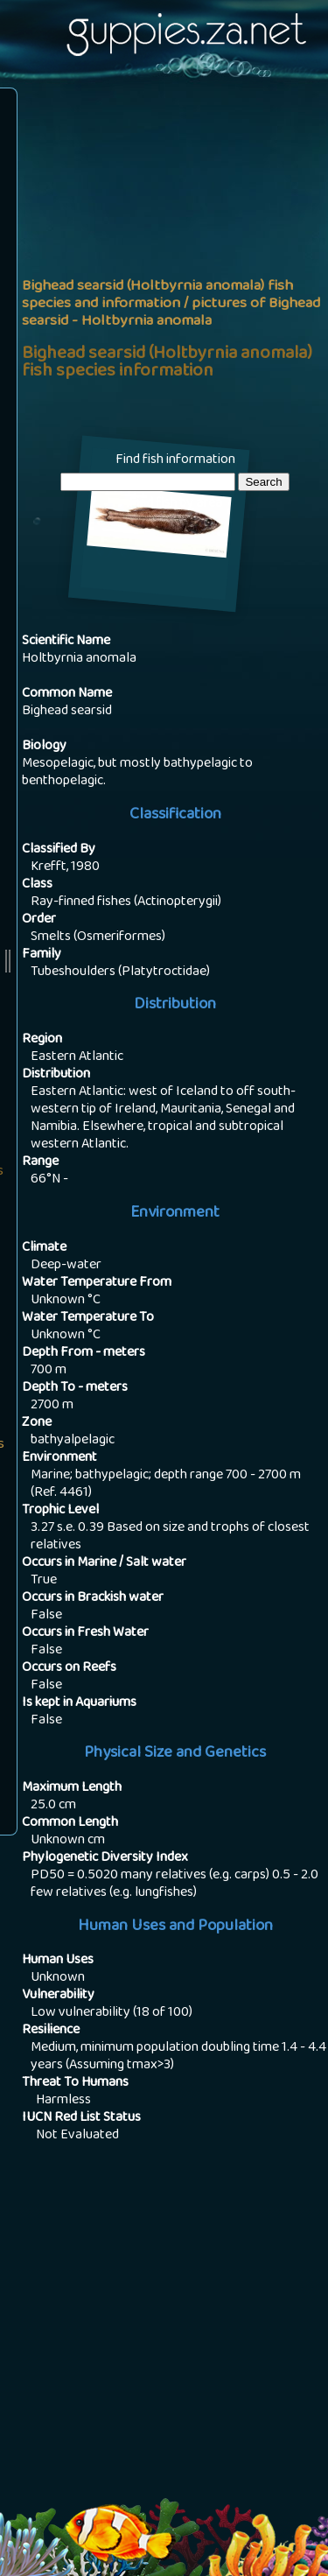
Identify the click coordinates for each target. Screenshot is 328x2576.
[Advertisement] (164, 266)
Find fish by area (175, 504)
